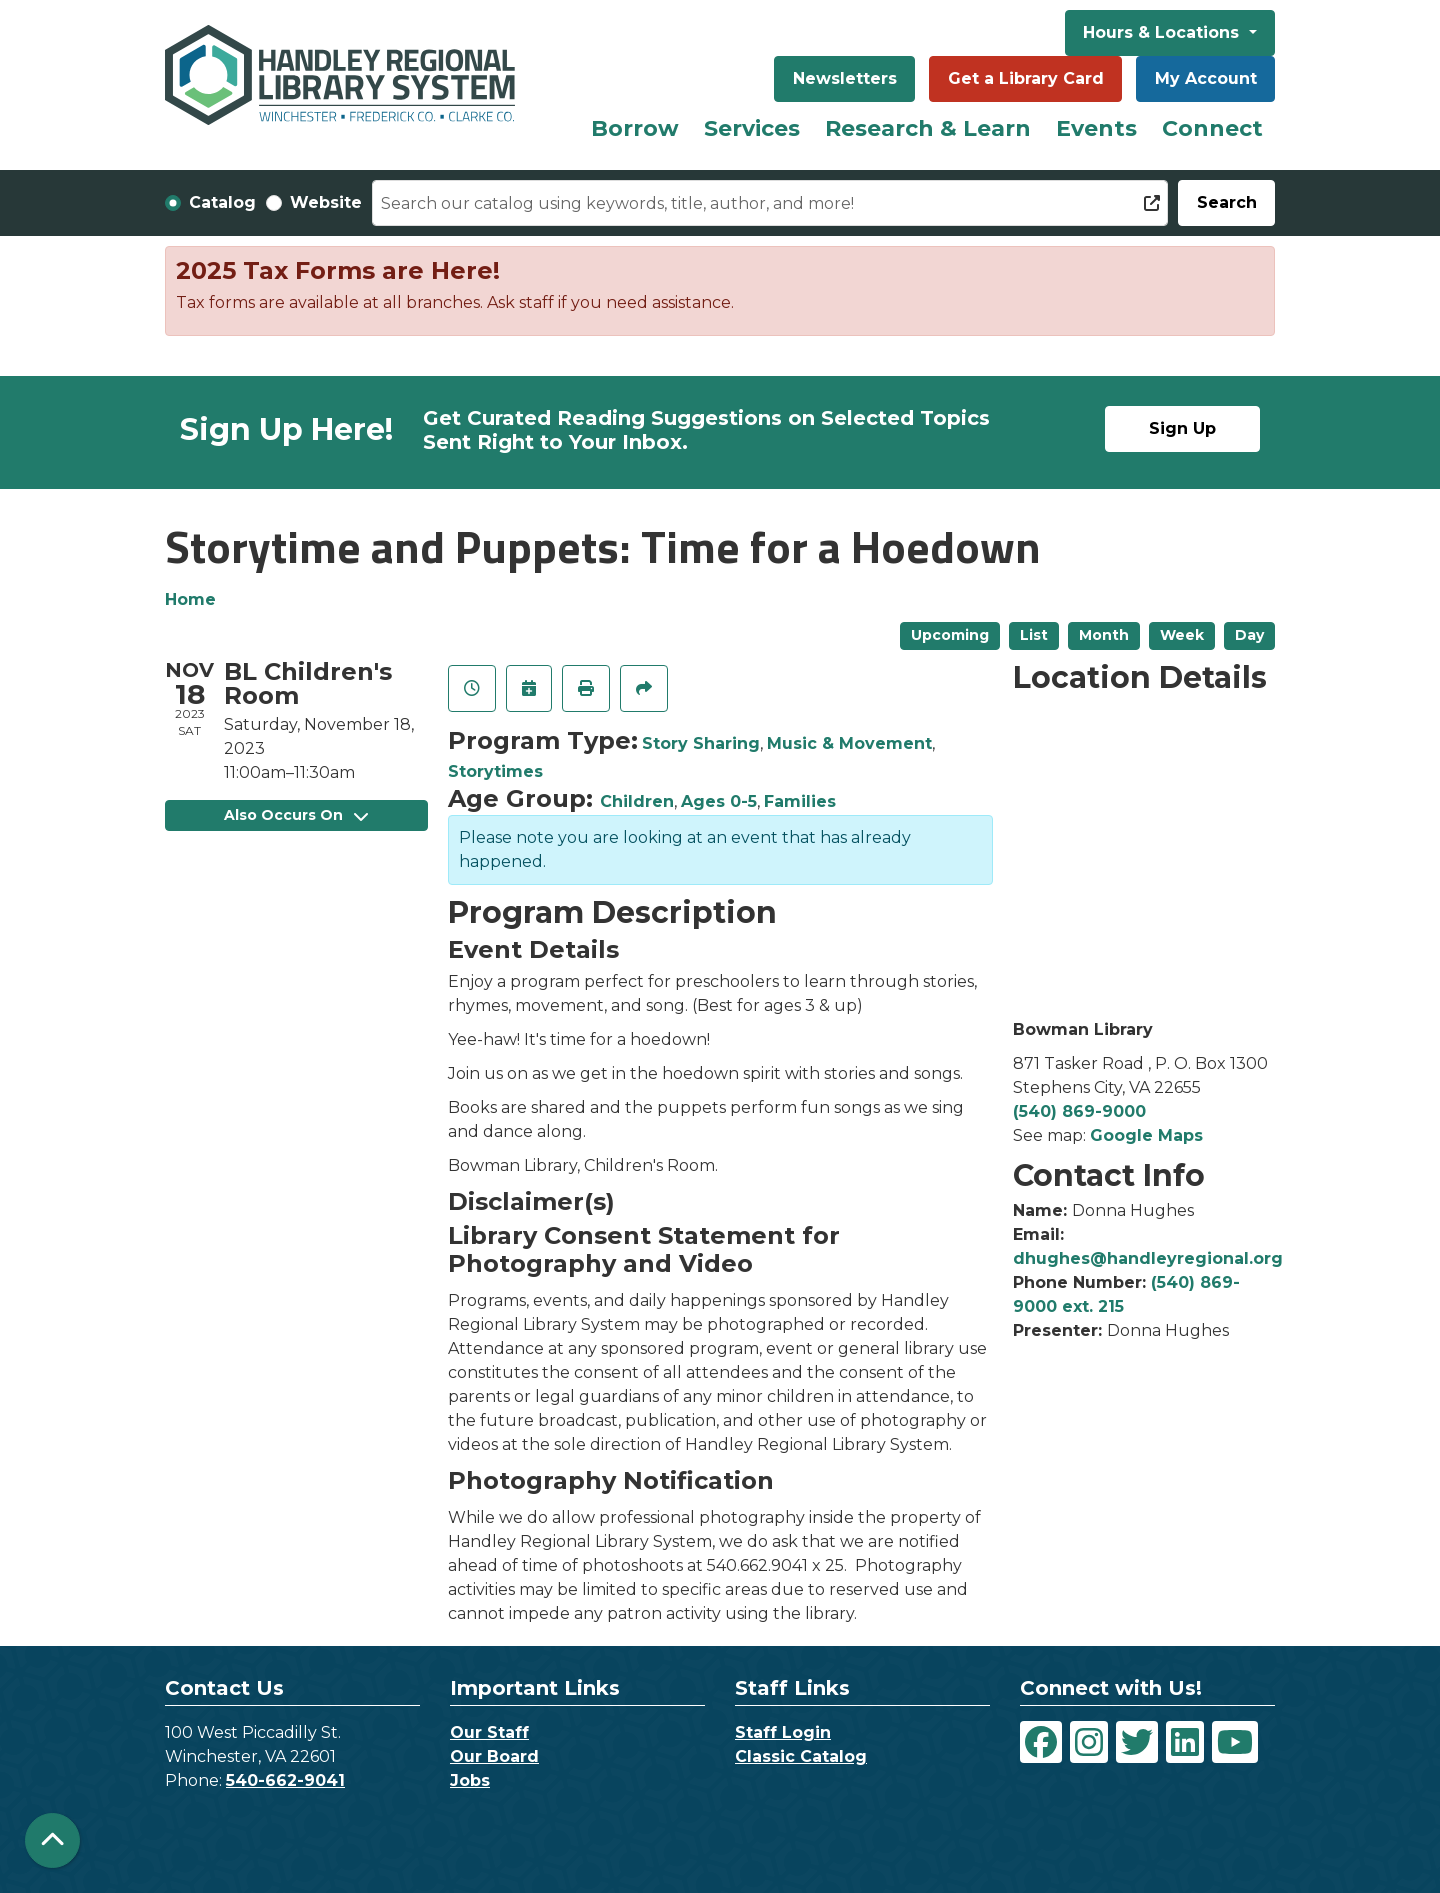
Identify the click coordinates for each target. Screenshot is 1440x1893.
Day (1249, 635)
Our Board (494, 1756)
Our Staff (489, 1732)
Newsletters (845, 78)
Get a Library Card (1026, 78)
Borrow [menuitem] (635, 128)
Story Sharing (701, 743)
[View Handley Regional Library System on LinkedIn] (1185, 1742)
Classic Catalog (801, 1756)
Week (1182, 635)
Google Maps (1146, 1135)
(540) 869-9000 (1079, 1111)
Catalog (222, 202)
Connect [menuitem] (1212, 128)
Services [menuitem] (752, 128)
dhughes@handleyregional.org (1148, 1258)
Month (1104, 635)
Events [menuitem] (1096, 128)
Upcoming (950, 635)
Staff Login (783, 1732)
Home (190, 599)
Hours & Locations (1163, 32)
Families (800, 801)
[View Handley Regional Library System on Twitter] (1137, 1742)
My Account (1206, 78)
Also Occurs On (296, 815)
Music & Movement (849, 743)
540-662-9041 (285, 1780)
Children (637, 801)
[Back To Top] (52, 1840)
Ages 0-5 (719, 801)
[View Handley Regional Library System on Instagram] (1089, 1742)
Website (326, 202)
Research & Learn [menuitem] (928, 128)
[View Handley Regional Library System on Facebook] (1041, 1742)
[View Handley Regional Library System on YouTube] (1235, 1742)
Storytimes (495, 771)
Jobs (470, 1780)
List (1034, 635)
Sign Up (1182, 428)
